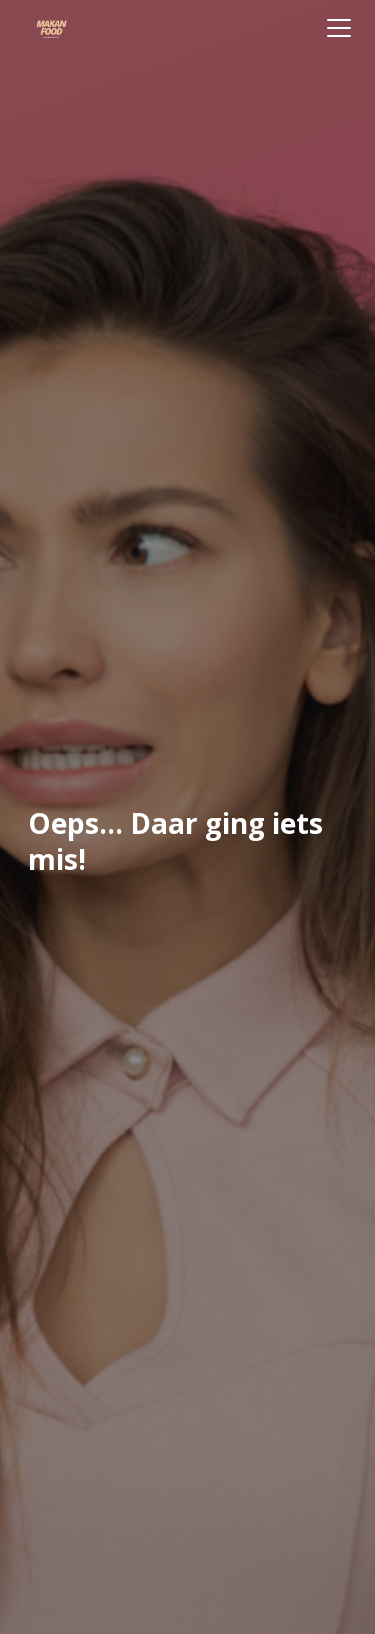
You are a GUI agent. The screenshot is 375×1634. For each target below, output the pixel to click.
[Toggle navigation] (339, 28)
